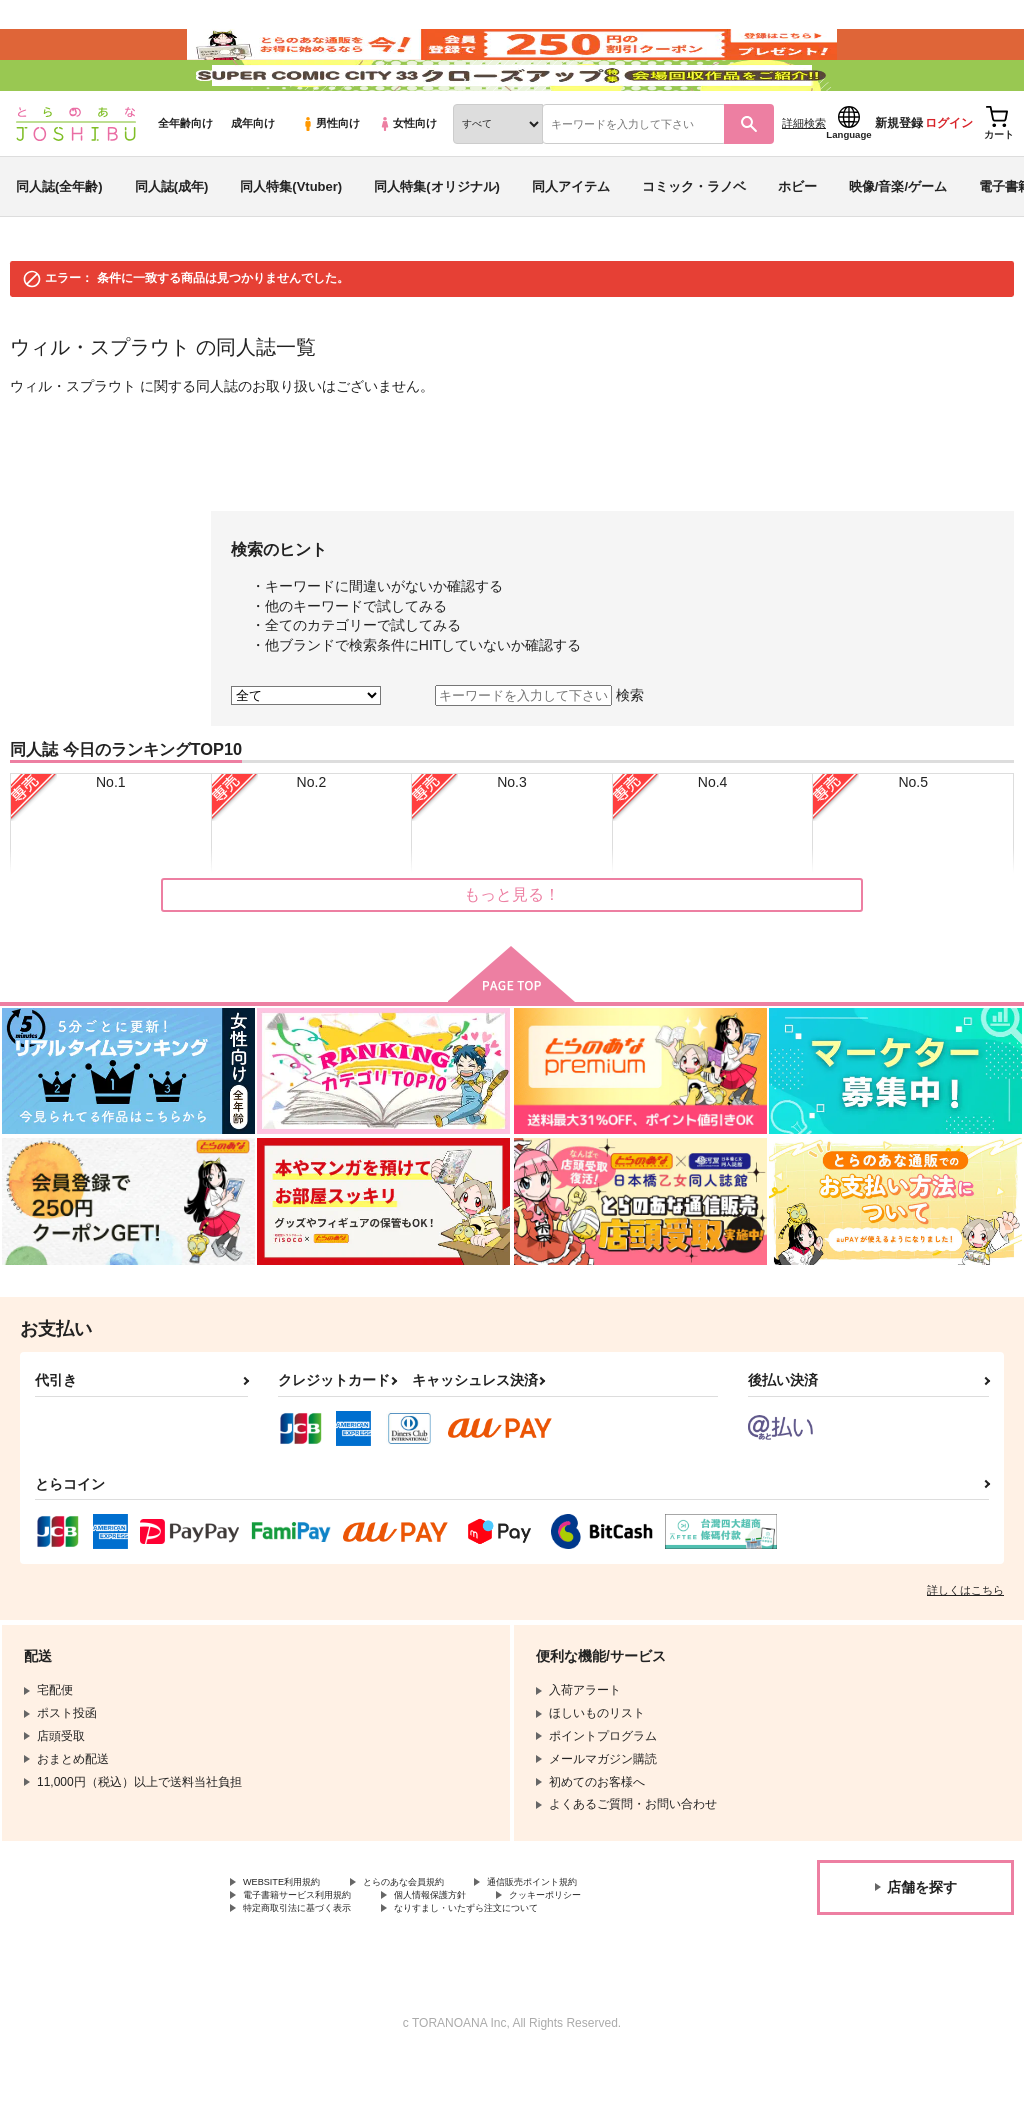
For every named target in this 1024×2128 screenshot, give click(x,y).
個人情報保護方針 (478, 1959)
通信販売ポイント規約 (599, 1942)
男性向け (330, 181)
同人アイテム (571, 243)
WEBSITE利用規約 (294, 1942)
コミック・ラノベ (694, 243)
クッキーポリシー (617, 1959)
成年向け (253, 181)
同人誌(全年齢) (59, 243)
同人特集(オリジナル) (437, 243)
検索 (630, 753)
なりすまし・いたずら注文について (526, 1976)
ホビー (797, 243)
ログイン (949, 181)
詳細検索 (804, 181)
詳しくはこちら (965, 1648)
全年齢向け (185, 181)
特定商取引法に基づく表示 (315, 1976)
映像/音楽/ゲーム (898, 243)
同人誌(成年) (172, 243)
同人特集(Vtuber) (291, 243)
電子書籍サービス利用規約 (315, 1959)
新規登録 (899, 181)
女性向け (407, 181)
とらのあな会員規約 (442, 1942)
